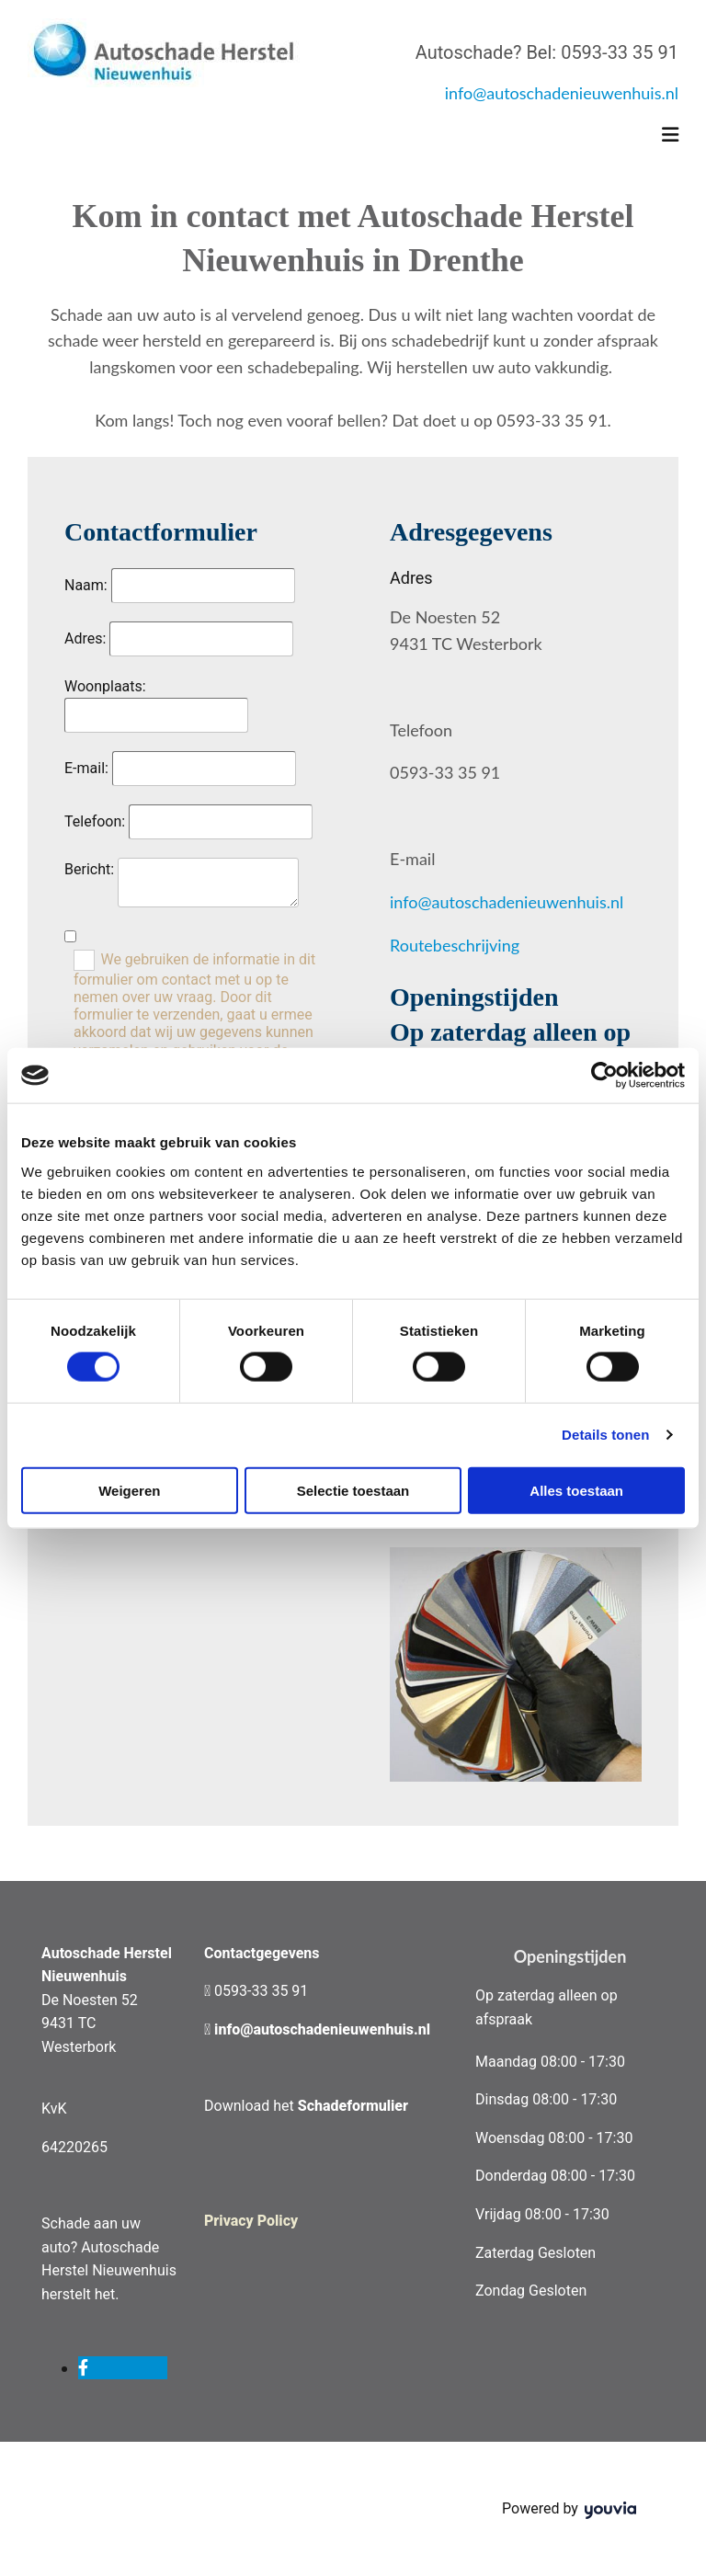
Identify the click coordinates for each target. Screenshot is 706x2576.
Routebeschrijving (454, 945)
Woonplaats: (105, 686)
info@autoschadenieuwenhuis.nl (561, 93)
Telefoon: (94, 821)
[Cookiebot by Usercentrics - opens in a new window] (604, 1075)
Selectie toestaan (353, 1490)
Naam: (86, 585)
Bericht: (89, 869)
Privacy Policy (251, 2220)
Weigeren (129, 1490)
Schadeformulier (353, 2105)
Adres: (85, 638)
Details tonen (605, 1434)
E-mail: (88, 768)
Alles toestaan (576, 1490)
